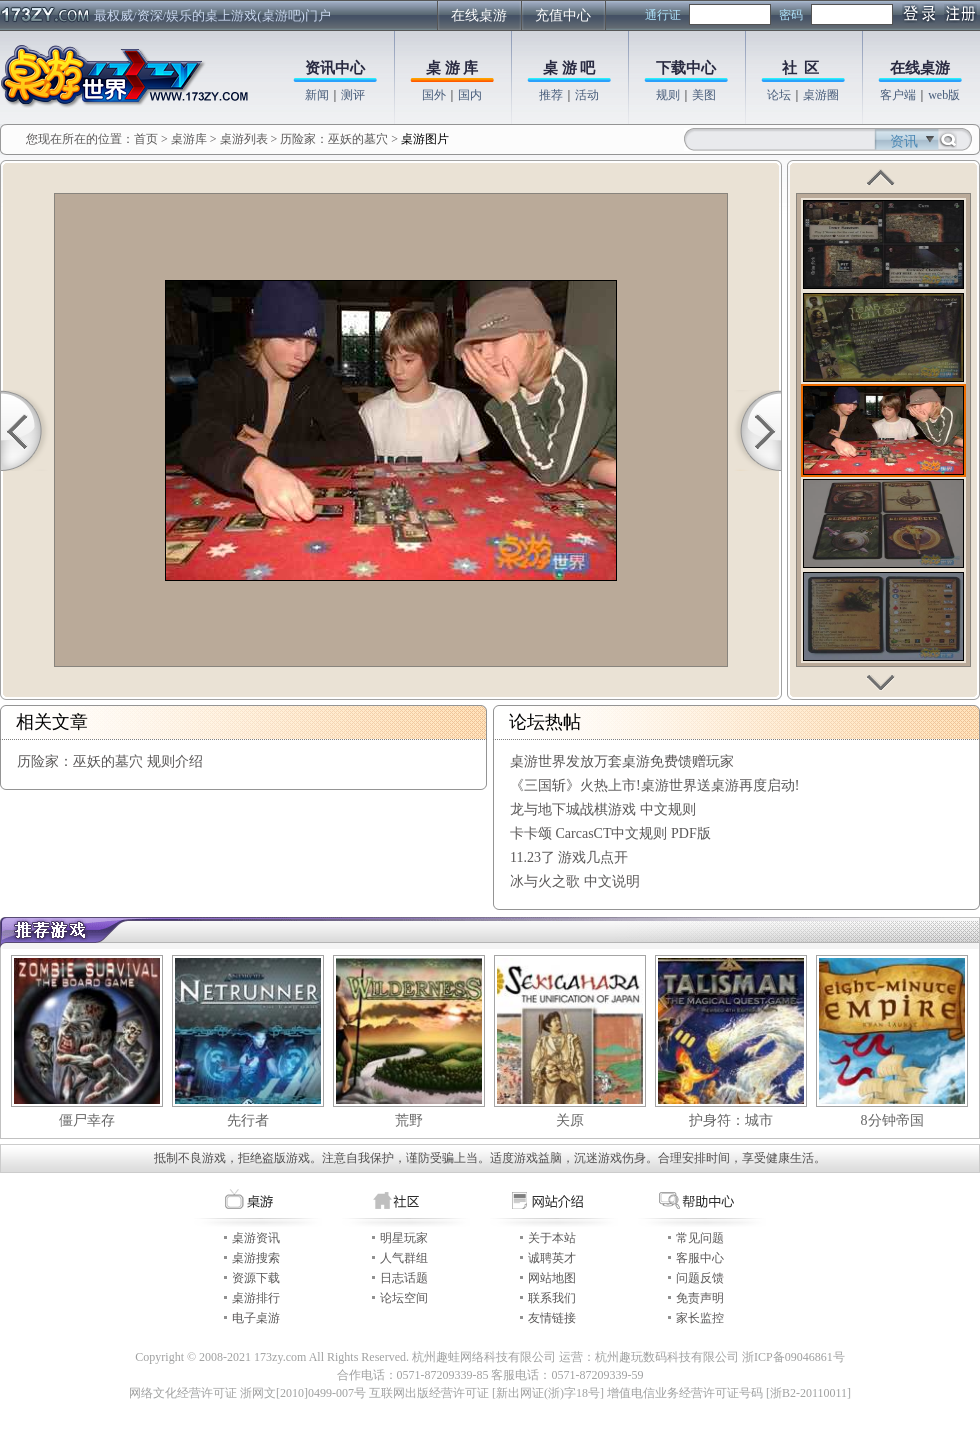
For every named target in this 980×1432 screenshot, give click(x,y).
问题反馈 (700, 1278)
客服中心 (700, 1258)
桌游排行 (256, 1298)
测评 (353, 95)
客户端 (898, 95)
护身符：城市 (731, 1120)
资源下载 (256, 1278)
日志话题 (404, 1278)
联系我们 (552, 1298)
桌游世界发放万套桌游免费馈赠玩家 (622, 761)
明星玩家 (404, 1238)
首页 (146, 139)
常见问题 (700, 1238)
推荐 (551, 95)
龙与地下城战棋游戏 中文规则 (603, 809)
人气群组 (404, 1258)
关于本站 (552, 1238)
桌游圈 (821, 95)
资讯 (904, 141)
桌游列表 (244, 139)
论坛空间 (404, 1298)
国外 (434, 95)
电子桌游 (256, 1318)
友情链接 (552, 1318)
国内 (470, 95)
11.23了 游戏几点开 (569, 857)
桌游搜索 (256, 1258)
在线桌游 (479, 15)
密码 (791, 15)
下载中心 (686, 68)
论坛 (779, 95)
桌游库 (190, 139)
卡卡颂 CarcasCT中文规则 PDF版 (610, 833)
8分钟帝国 (892, 1120)
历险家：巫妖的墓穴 (334, 139)
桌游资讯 (256, 1238)
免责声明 (700, 1298)
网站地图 (552, 1278)
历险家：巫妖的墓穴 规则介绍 (110, 761)
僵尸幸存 (87, 1120)
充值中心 (563, 15)
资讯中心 (335, 68)
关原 (570, 1120)
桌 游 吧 (569, 68)
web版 (944, 95)
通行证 (663, 15)
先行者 (248, 1120)
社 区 (801, 68)
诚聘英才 (552, 1258)
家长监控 (700, 1318)
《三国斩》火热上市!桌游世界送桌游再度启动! (654, 785)
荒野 (409, 1120)
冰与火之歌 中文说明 (575, 881)
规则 (668, 95)
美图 (704, 95)
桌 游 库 (452, 68)
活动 (587, 95)
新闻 (317, 95)
